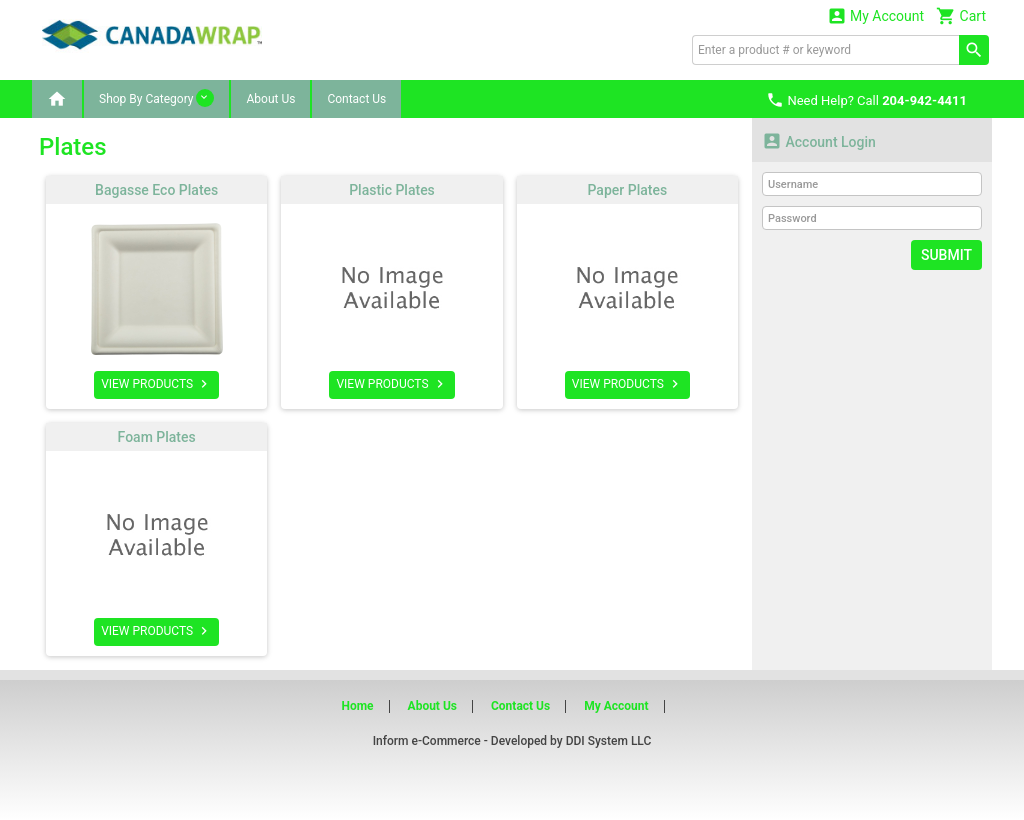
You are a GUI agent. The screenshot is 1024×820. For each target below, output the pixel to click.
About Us (270, 99)
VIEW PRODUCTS (156, 384)
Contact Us (356, 99)
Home (357, 706)
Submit (946, 255)
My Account (876, 15)
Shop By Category (156, 98)
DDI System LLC (609, 741)
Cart (961, 15)
